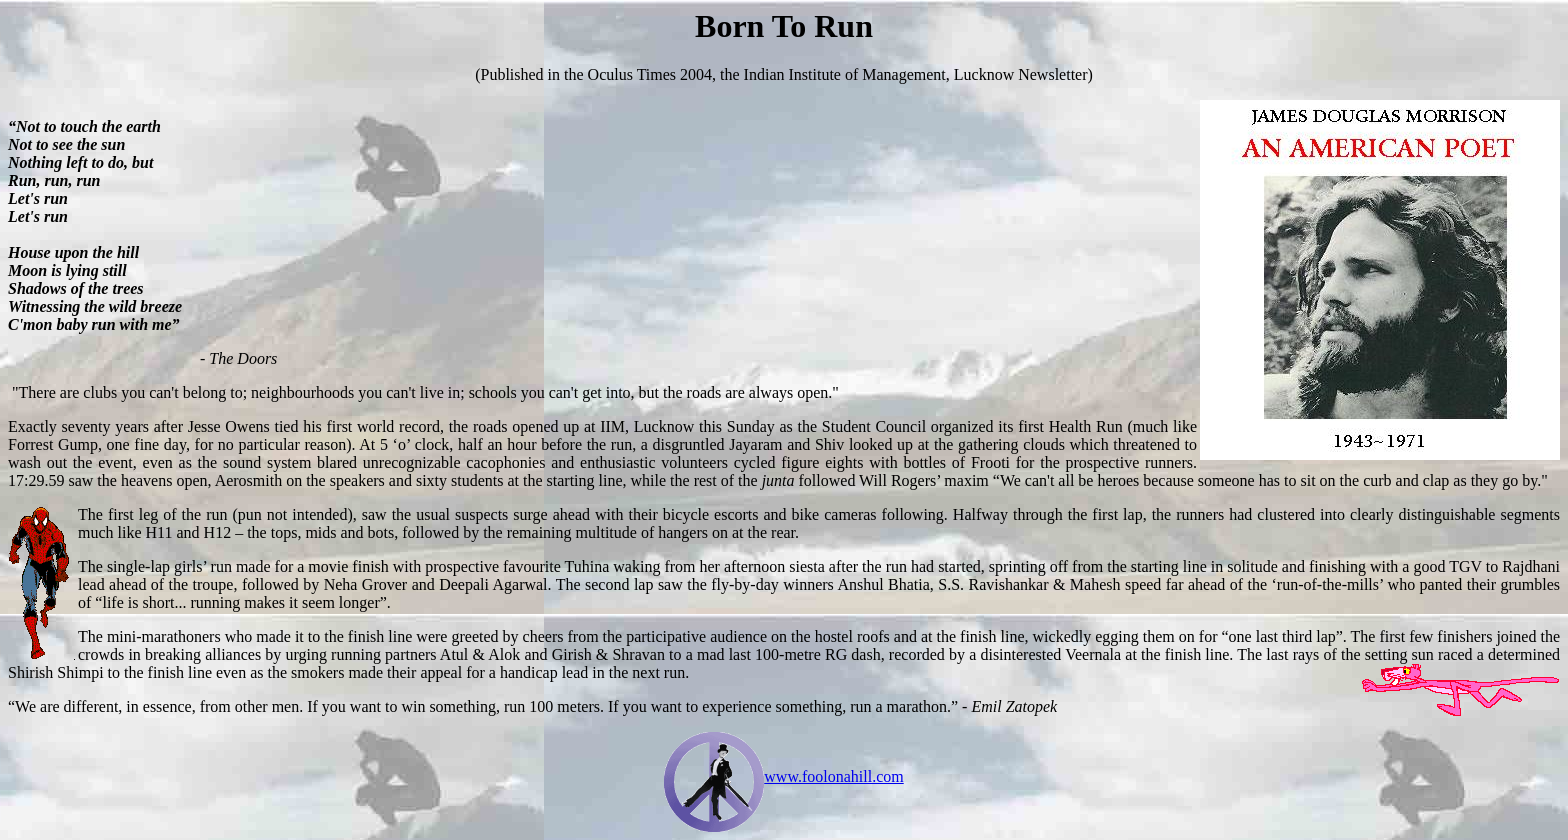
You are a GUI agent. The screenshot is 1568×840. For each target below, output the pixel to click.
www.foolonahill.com (833, 776)
